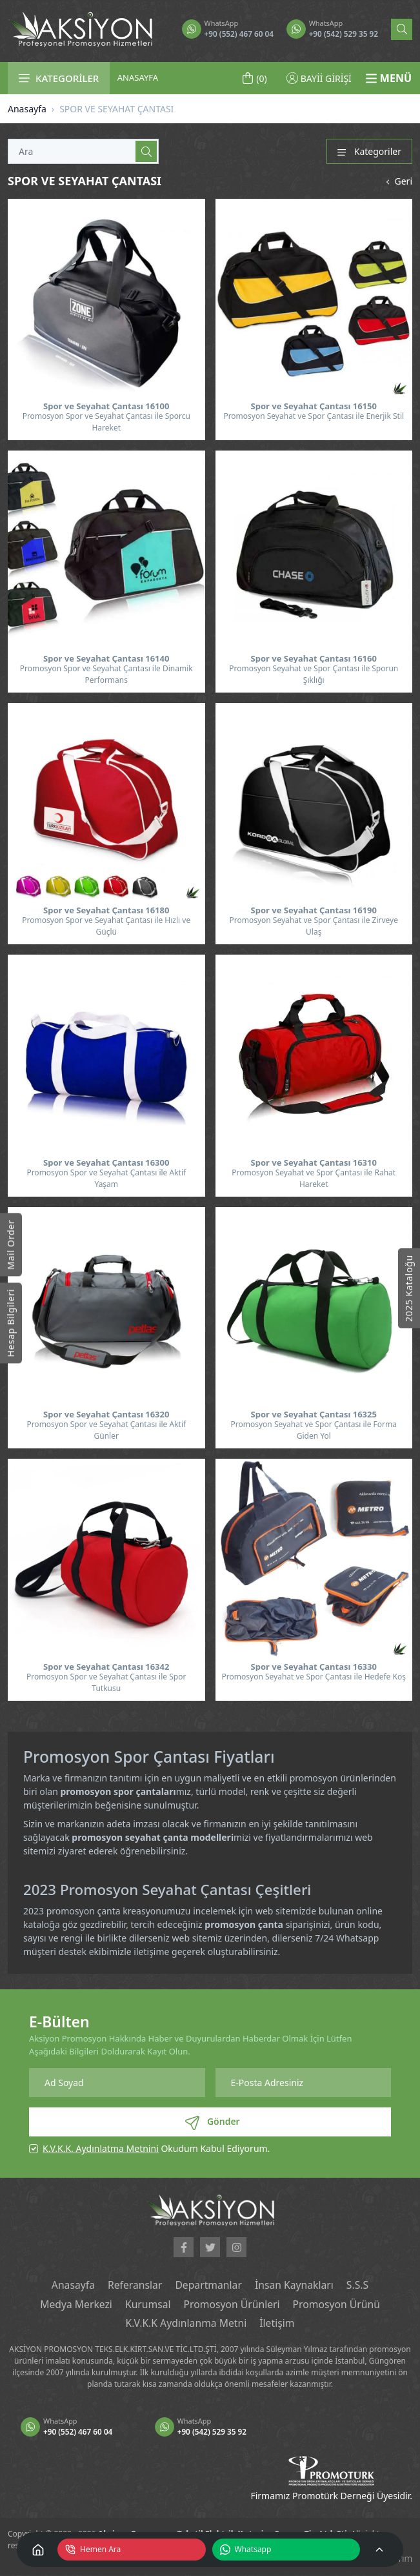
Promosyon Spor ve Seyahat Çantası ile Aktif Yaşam (106, 1178)
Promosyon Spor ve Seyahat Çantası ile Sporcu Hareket (106, 422)
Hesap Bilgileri (11, 1323)
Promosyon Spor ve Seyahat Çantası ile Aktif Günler (106, 1430)
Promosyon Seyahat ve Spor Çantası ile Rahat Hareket (313, 1178)
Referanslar (133, 2285)
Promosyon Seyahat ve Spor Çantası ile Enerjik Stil (313, 416)
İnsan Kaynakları (295, 2285)
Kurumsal (147, 2305)
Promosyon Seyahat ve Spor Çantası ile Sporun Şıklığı (313, 674)
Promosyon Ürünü (338, 2305)
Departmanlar (208, 2285)
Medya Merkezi (74, 2305)
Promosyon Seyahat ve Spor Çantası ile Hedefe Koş (314, 1676)
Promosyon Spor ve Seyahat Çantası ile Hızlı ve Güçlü (106, 926)
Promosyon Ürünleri (232, 2305)
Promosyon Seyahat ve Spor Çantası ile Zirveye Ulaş (313, 926)
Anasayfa (27, 109)
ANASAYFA (137, 77)
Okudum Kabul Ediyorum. (156, 2148)
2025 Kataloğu (409, 1288)
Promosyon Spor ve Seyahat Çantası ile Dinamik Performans (106, 674)
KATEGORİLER (59, 78)
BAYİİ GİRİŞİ (319, 78)
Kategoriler (369, 151)
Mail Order (11, 1244)
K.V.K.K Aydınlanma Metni (185, 2324)
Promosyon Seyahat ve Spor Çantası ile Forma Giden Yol (314, 1430)
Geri (397, 181)
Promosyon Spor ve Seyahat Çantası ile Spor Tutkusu (106, 1682)
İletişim (278, 2324)
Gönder (212, 2122)
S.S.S (359, 2285)
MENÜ (388, 78)
